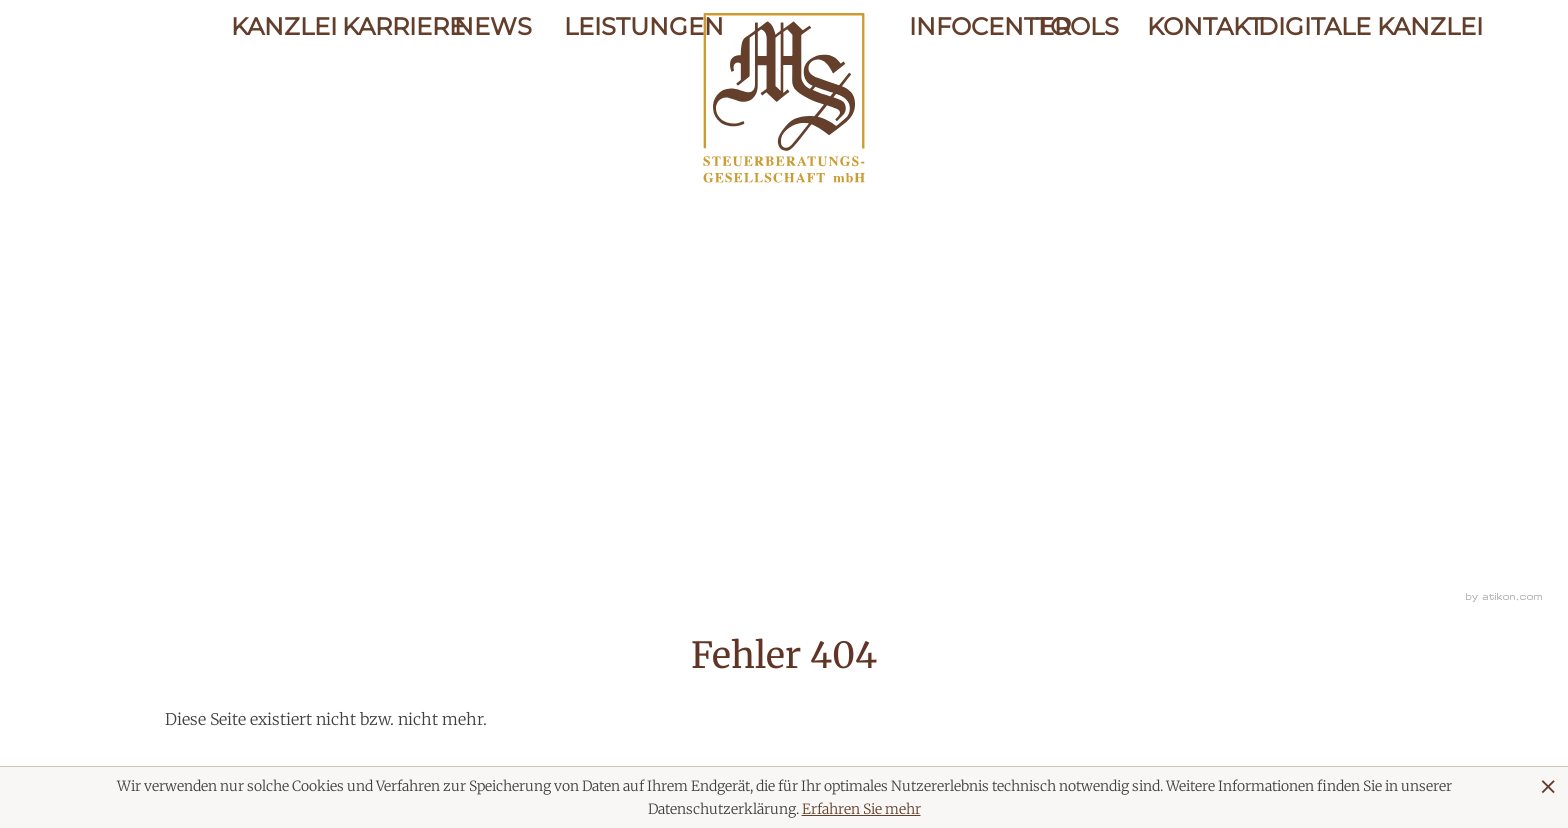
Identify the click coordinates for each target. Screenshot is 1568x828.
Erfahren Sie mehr (861, 809)
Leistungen (603, 92)
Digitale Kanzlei (1297, 92)
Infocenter (956, 92)
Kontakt (1186, 92)
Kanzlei (271, 92)
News (493, 92)
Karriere (381, 92)
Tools (1075, 92)
